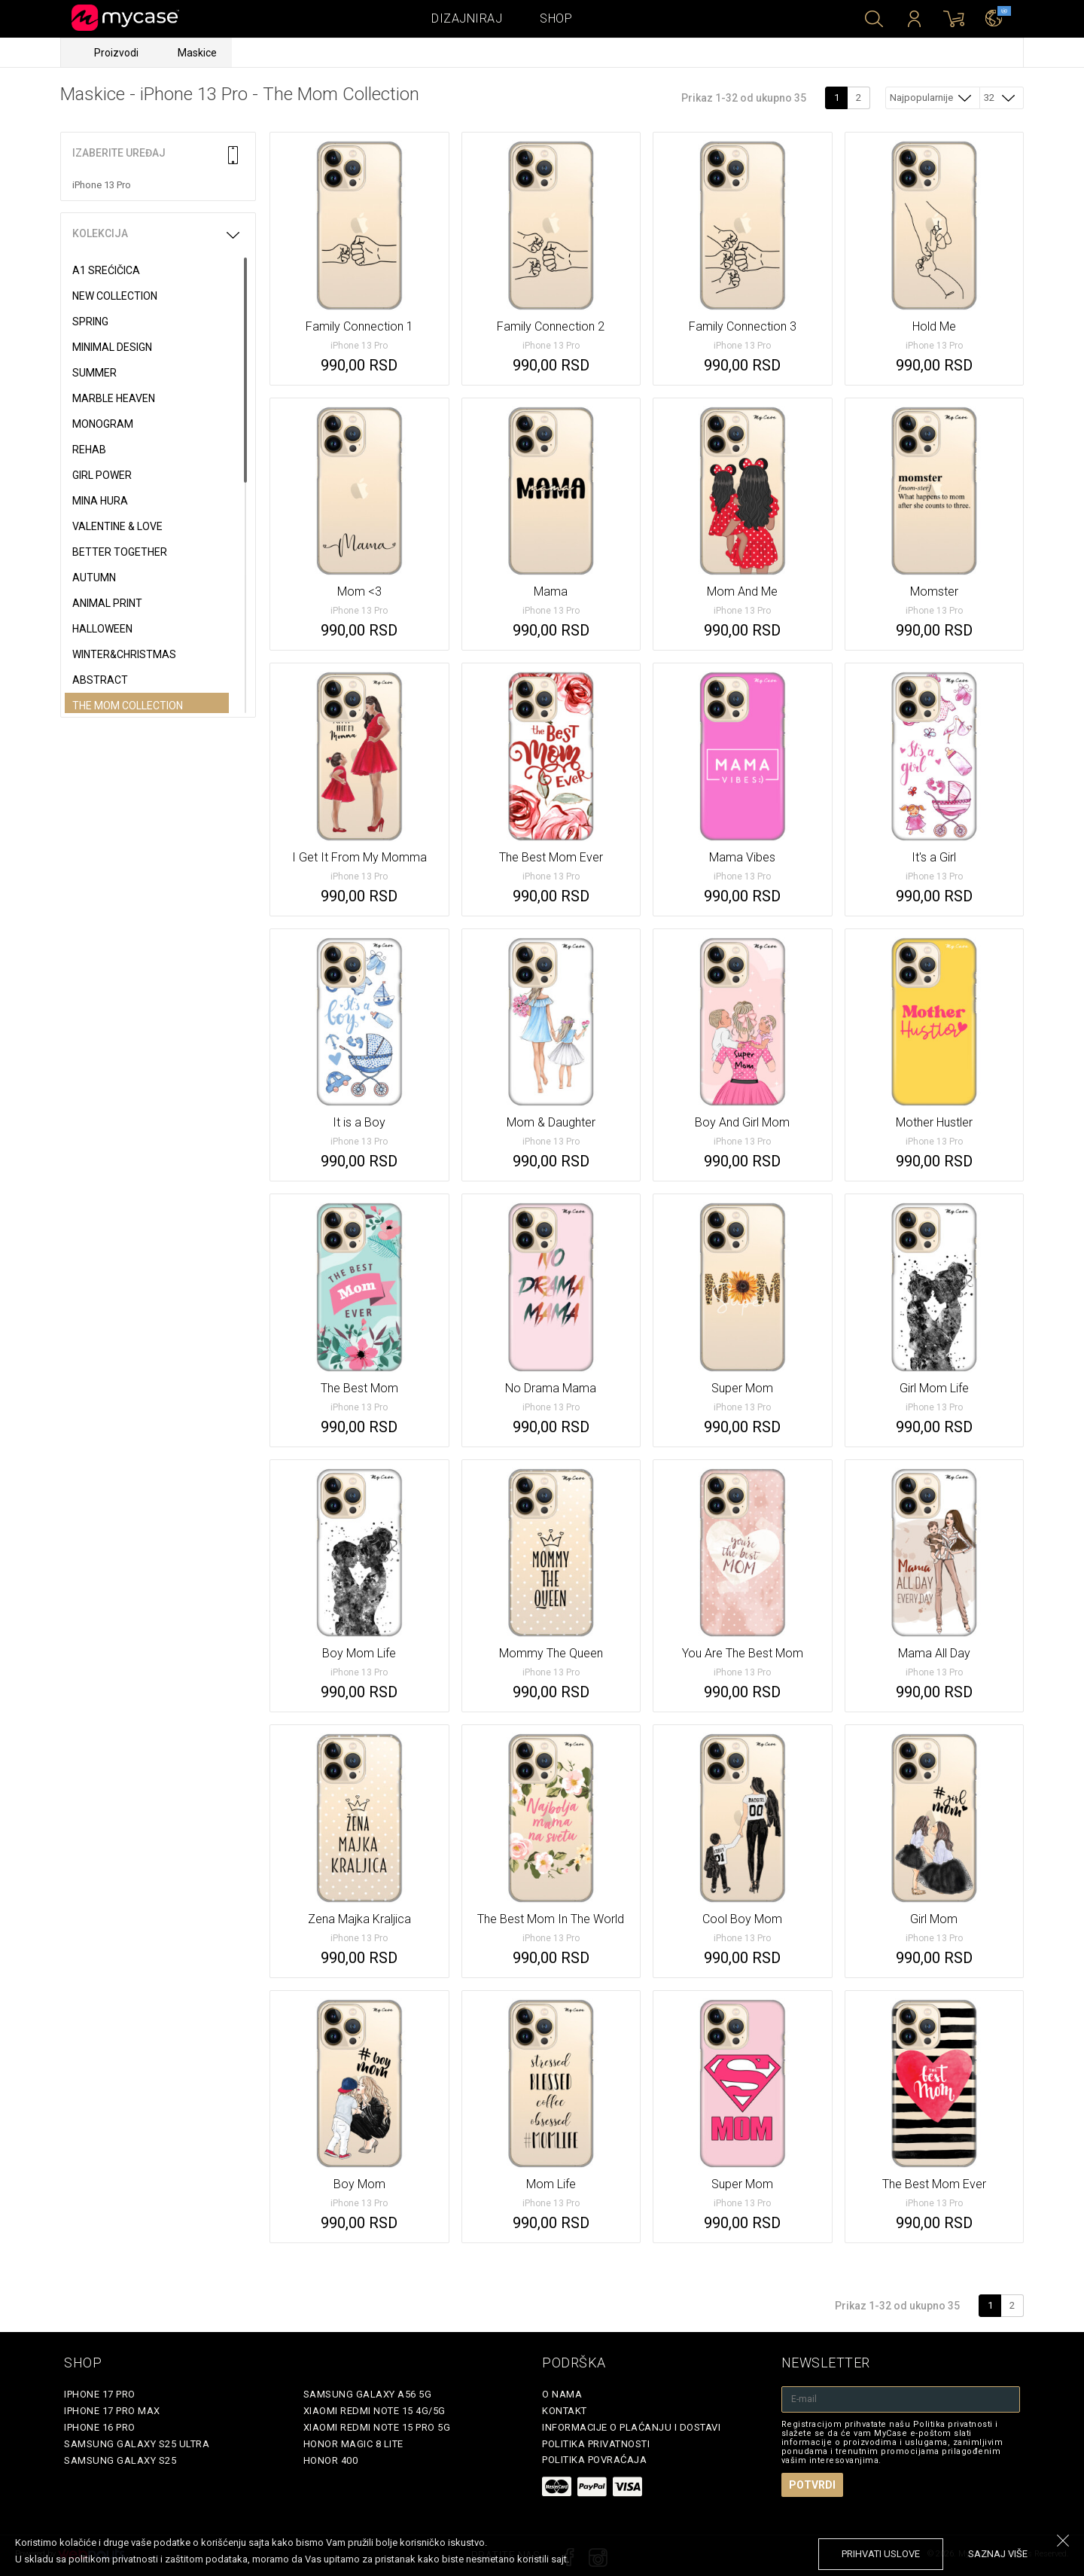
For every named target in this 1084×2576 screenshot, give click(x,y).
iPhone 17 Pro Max (112, 2410)
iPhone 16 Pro (100, 2427)
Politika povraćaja (594, 2459)
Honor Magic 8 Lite (353, 2443)
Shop (556, 18)
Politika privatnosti (596, 2443)
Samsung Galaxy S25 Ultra (136, 2443)
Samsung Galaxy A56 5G (367, 2394)
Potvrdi (812, 2485)
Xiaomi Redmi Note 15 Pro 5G (377, 2427)
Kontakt (564, 2410)
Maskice (197, 53)
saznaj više (998, 2553)
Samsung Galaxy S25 (120, 2460)
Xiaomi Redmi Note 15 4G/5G (374, 2410)
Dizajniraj (466, 18)
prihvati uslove (881, 2553)
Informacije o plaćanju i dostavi (631, 2427)
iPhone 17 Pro (100, 2394)
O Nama (562, 2394)
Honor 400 (330, 2460)
